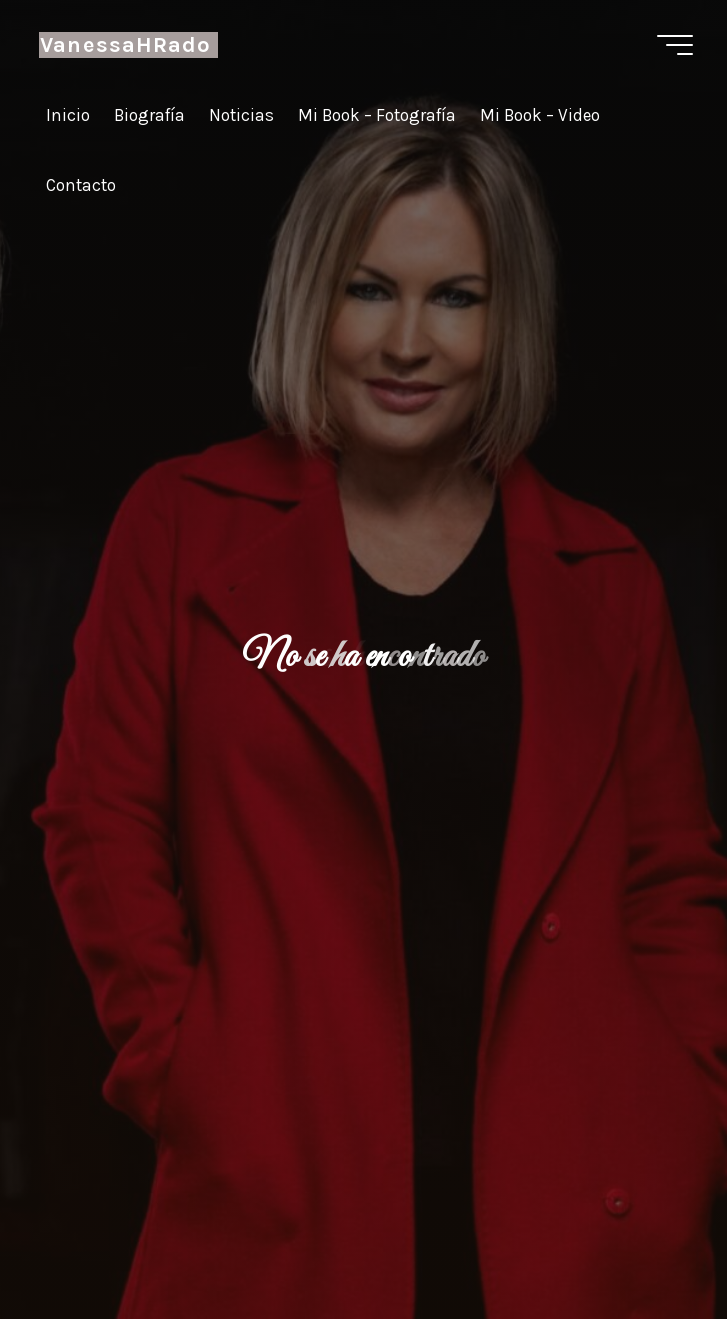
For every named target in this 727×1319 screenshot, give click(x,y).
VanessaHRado (125, 45)
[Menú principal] (675, 45)
